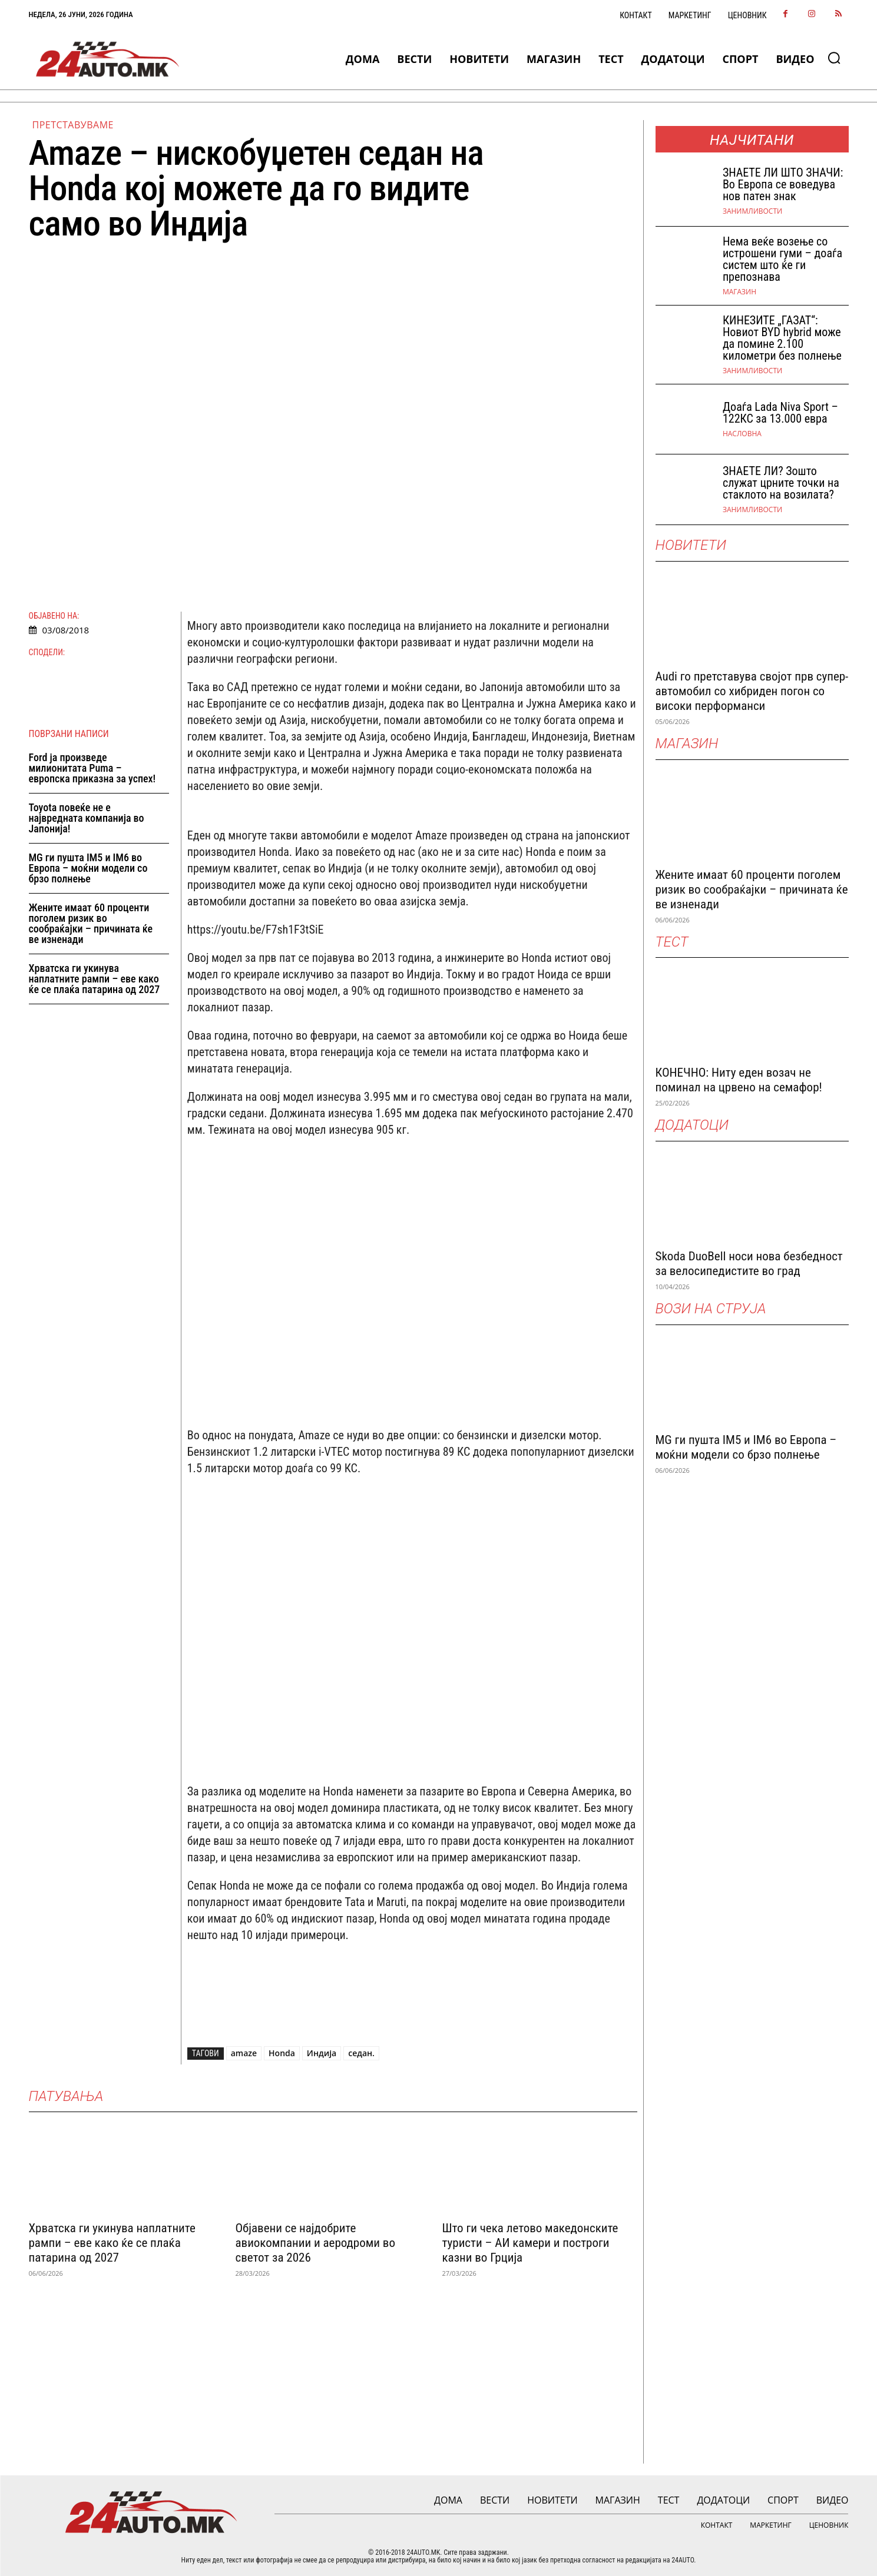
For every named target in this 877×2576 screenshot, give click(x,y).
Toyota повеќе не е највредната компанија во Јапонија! (86, 818)
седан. (361, 2053)
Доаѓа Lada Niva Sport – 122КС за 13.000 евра (780, 413)
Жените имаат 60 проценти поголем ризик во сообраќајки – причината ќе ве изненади (91, 923)
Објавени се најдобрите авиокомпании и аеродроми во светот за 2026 (315, 2243)
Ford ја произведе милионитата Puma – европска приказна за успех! (92, 768)
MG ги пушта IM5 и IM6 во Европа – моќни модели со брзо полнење (88, 868)
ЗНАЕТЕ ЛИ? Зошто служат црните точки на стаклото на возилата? (781, 483)
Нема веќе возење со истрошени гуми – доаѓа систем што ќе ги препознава (782, 259)
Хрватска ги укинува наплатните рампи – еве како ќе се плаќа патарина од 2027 (94, 978)
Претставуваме (73, 125)
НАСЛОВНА (742, 433)
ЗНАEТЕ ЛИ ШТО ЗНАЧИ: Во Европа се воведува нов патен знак (783, 184)
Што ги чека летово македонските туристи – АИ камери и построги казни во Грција (530, 2243)
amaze (244, 2053)
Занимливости (752, 211)
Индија (321, 2053)
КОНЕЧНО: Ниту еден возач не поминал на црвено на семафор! (739, 1079)
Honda (282, 2053)
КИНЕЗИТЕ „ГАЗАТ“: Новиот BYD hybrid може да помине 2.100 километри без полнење (782, 338)
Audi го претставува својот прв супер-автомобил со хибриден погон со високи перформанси (752, 691)
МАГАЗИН (739, 292)
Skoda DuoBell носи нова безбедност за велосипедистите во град (749, 1263)
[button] (834, 58)
